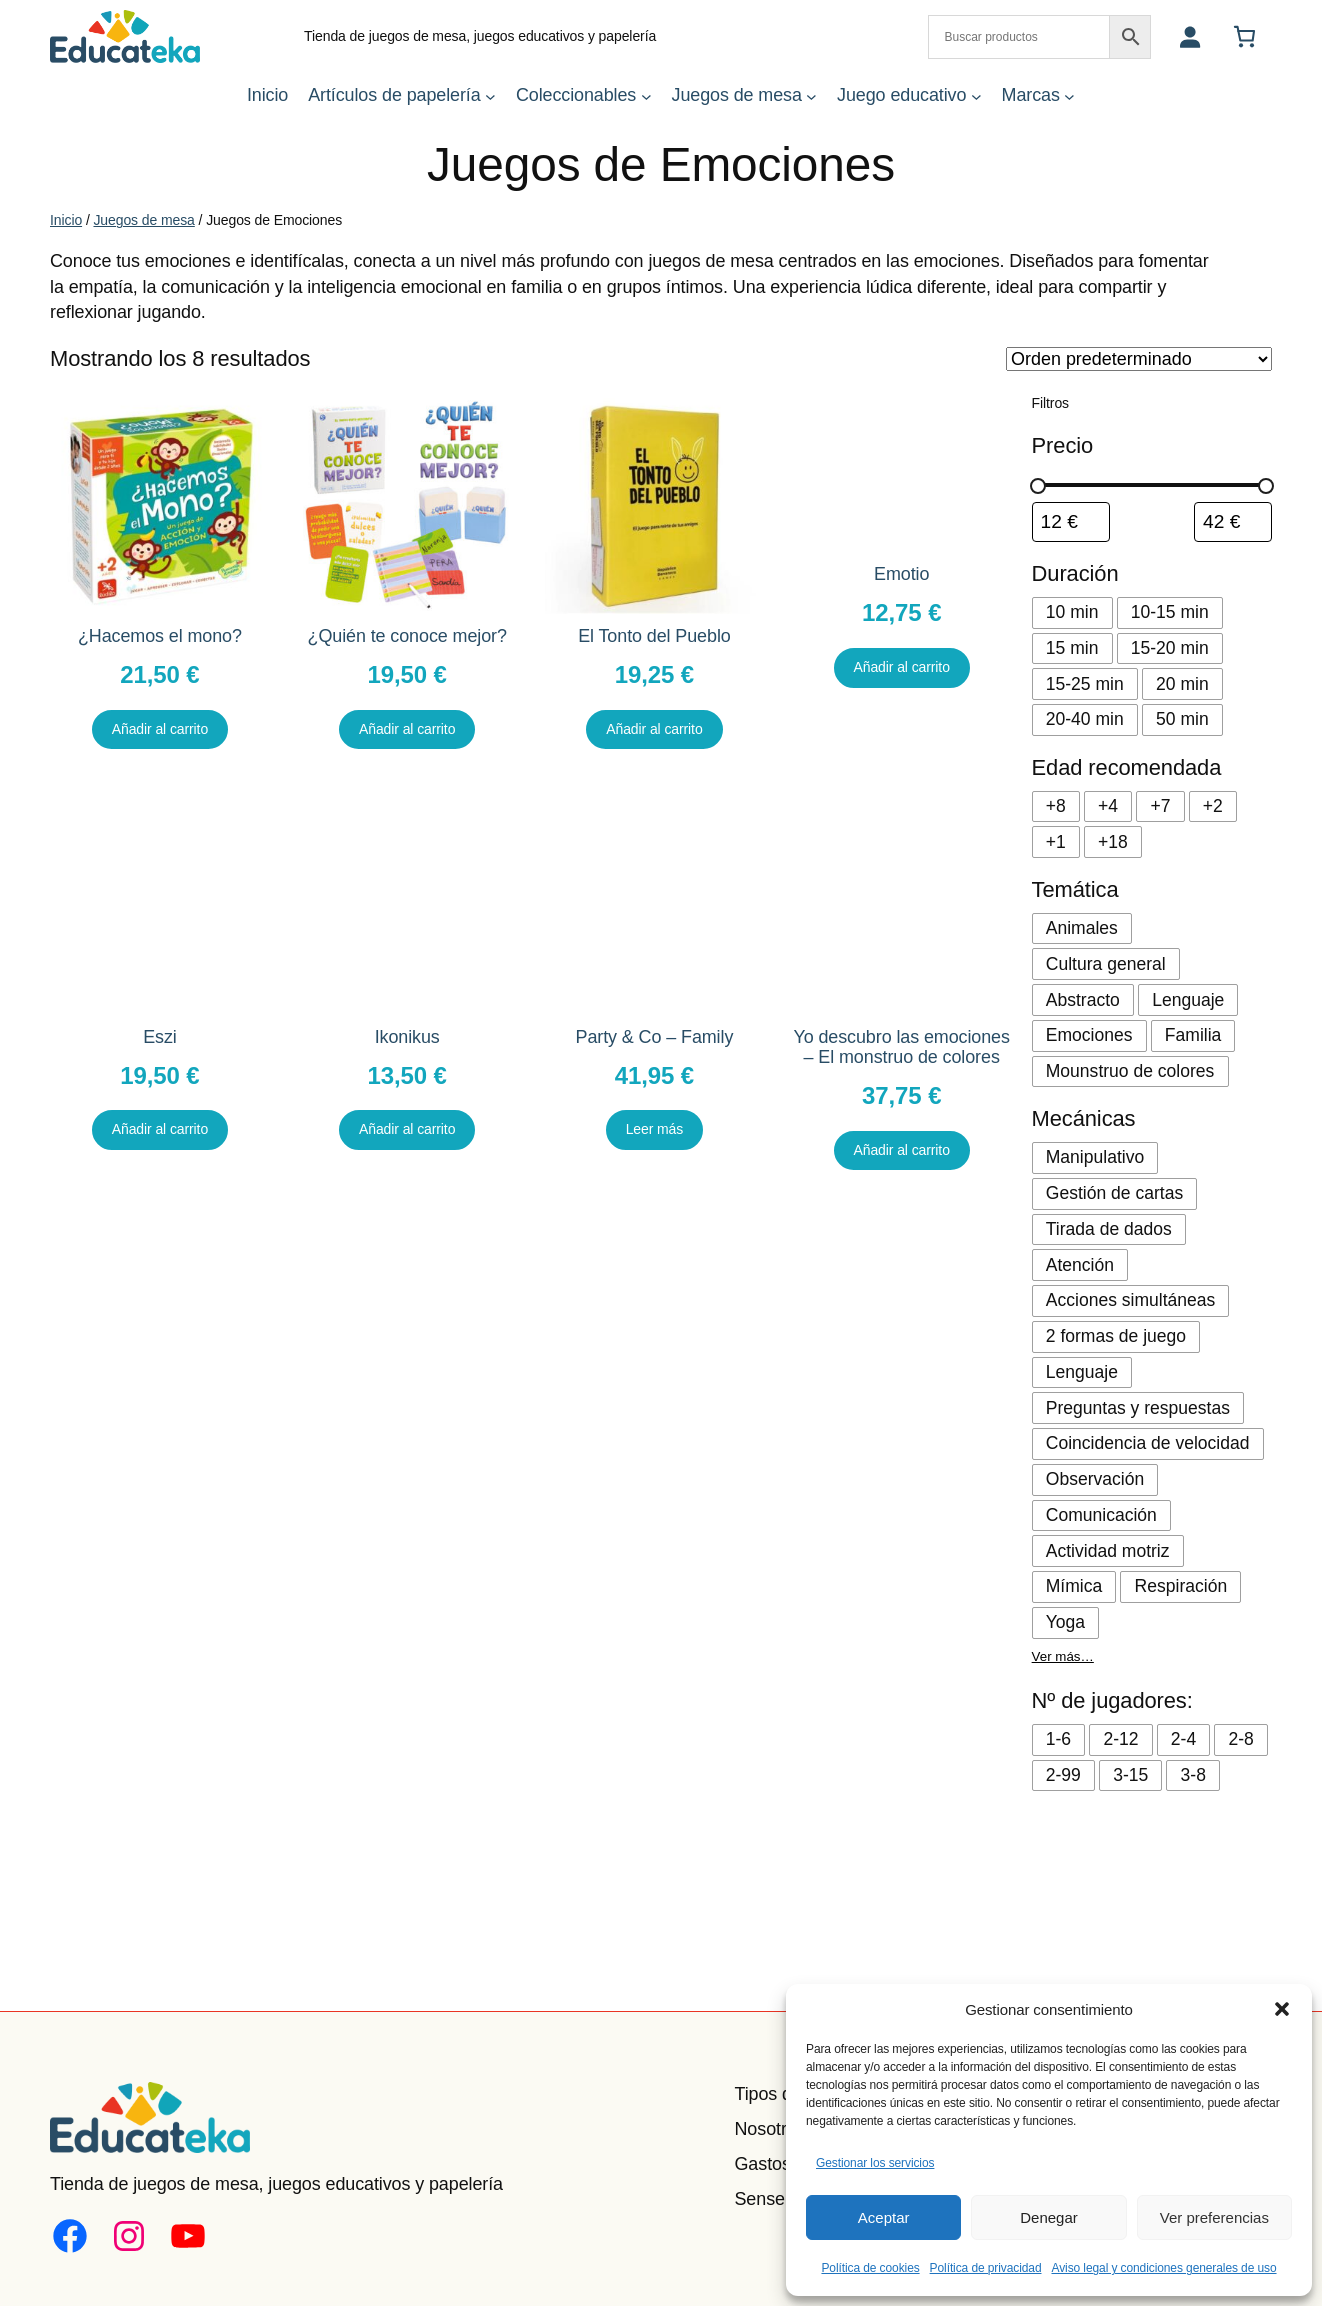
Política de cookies (870, 2268)
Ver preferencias (1214, 2217)
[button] (1282, 2009)
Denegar (1049, 2217)
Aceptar (884, 2217)
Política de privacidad (986, 2268)
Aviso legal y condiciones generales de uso (1163, 2268)
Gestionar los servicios (875, 2163)
